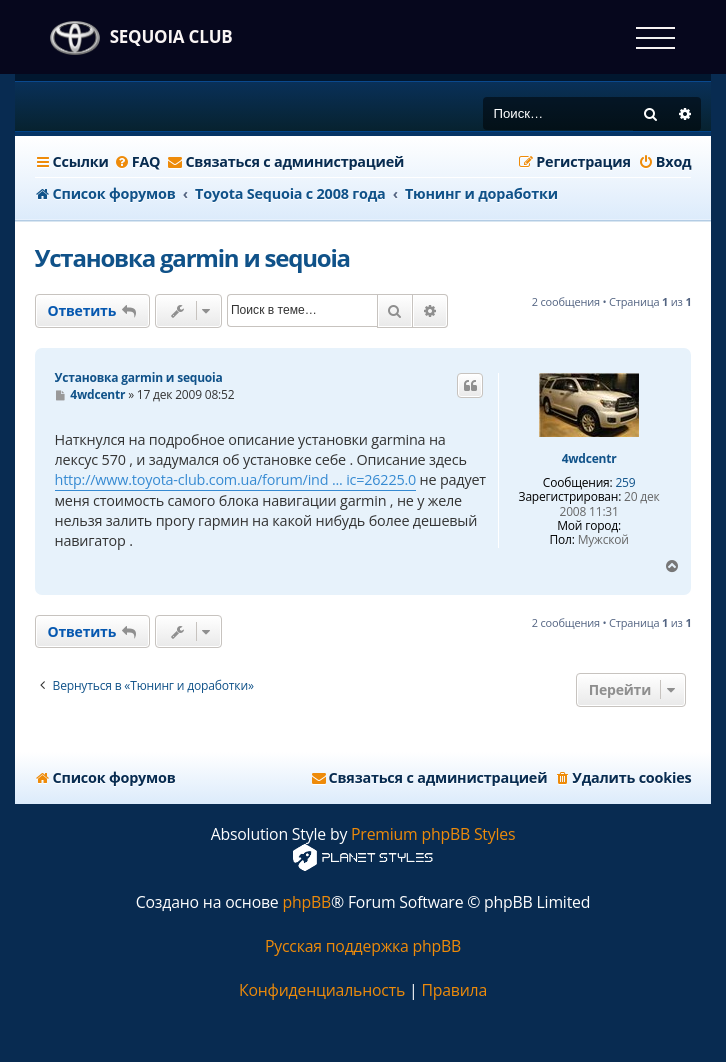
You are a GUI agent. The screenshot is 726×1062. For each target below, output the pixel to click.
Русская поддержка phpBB (363, 946)
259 (625, 483)
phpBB (306, 902)
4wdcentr (589, 459)
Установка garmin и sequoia (192, 257)
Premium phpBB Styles (433, 834)
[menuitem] (137, 162)
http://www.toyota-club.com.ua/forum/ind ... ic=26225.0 (236, 479)
